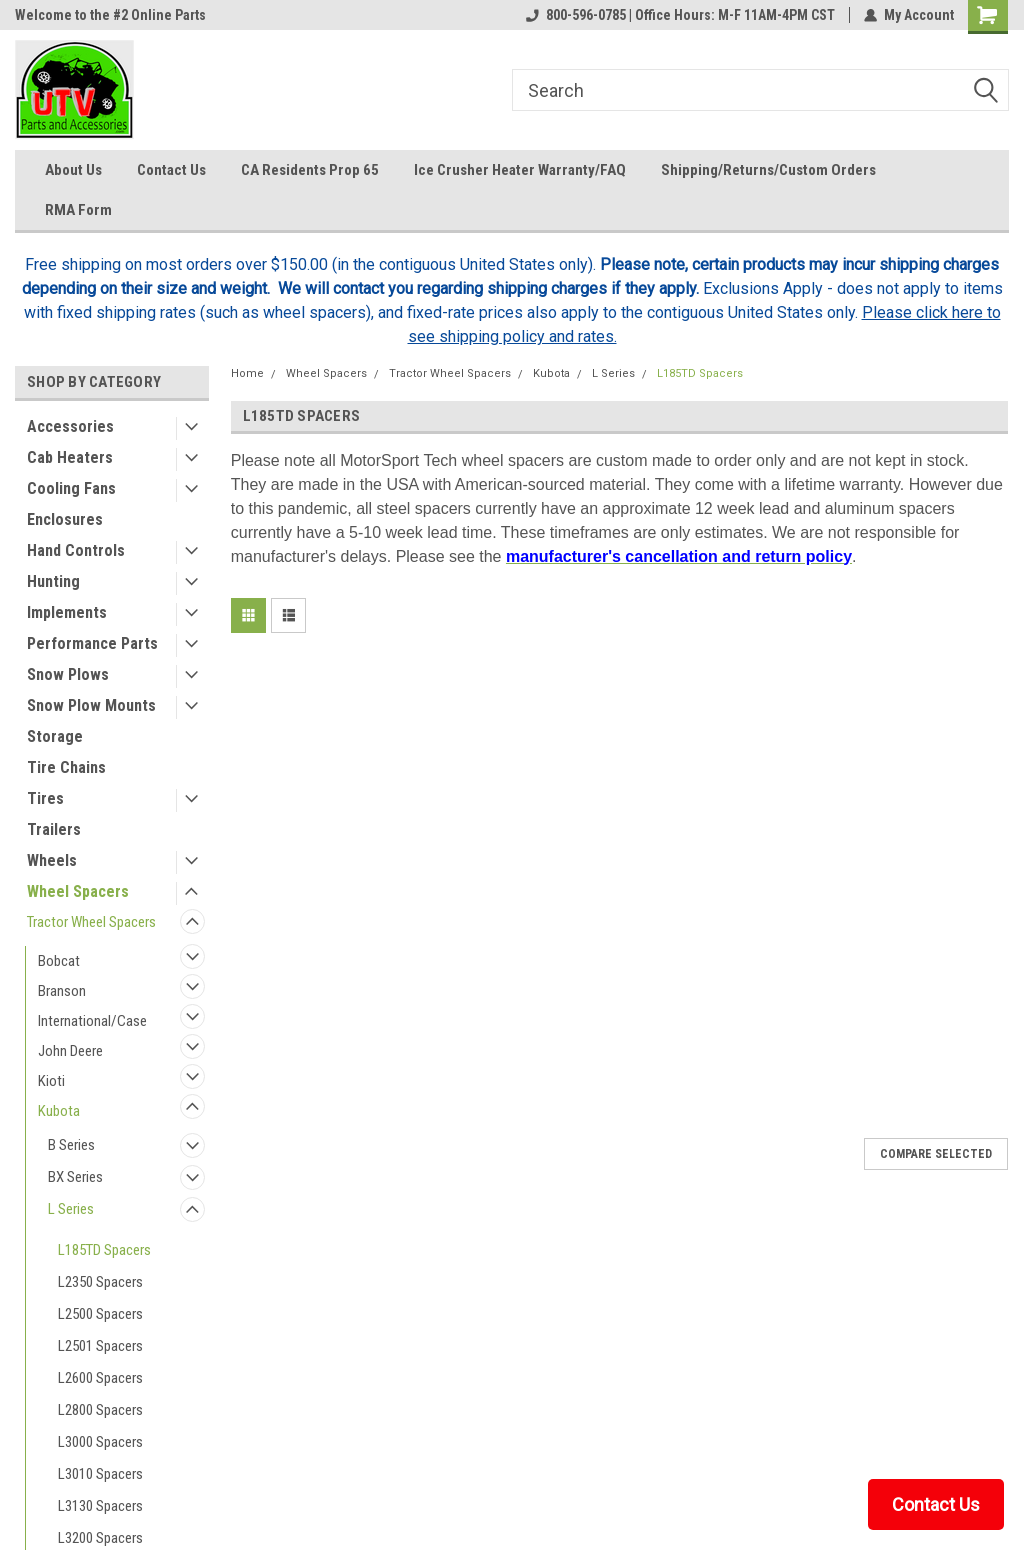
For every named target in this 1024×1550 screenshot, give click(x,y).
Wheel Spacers (78, 891)
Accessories (70, 426)
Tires (45, 798)
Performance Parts (92, 643)
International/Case (92, 1021)
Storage (55, 736)
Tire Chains (66, 767)
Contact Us (171, 170)
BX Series (75, 1177)
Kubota (59, 1111)
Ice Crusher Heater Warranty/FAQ (520, 170)
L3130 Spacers (100, 1506)
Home (247, 373)
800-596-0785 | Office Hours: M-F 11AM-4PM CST (680, 15)
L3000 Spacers (100, 1442)
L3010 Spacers (100, 1474)
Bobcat (59, 961)
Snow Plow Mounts (91, 705)
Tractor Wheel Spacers (91, 922)
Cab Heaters (70, 457)
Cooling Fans (71, 488)
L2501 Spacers (100, 1346)
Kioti (51, 1081)
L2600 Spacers (100, 1378)
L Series (71, 1209)
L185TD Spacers (104, 1250)
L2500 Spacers (100, 1314)
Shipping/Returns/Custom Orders (768, 170)
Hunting (53, 581)
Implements (67, 612)
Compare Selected (936, 1154)
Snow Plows (68, 674)
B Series (71, 1145)
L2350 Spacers (100, 1282)
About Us (73, 170)
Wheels (52, 860)
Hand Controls (76, 550)
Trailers (54, 829)
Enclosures (65, 519)
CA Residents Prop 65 (310, 170)
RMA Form (78, 210)
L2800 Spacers (100, 1410)
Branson (62, 991)
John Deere (70, 1051)
